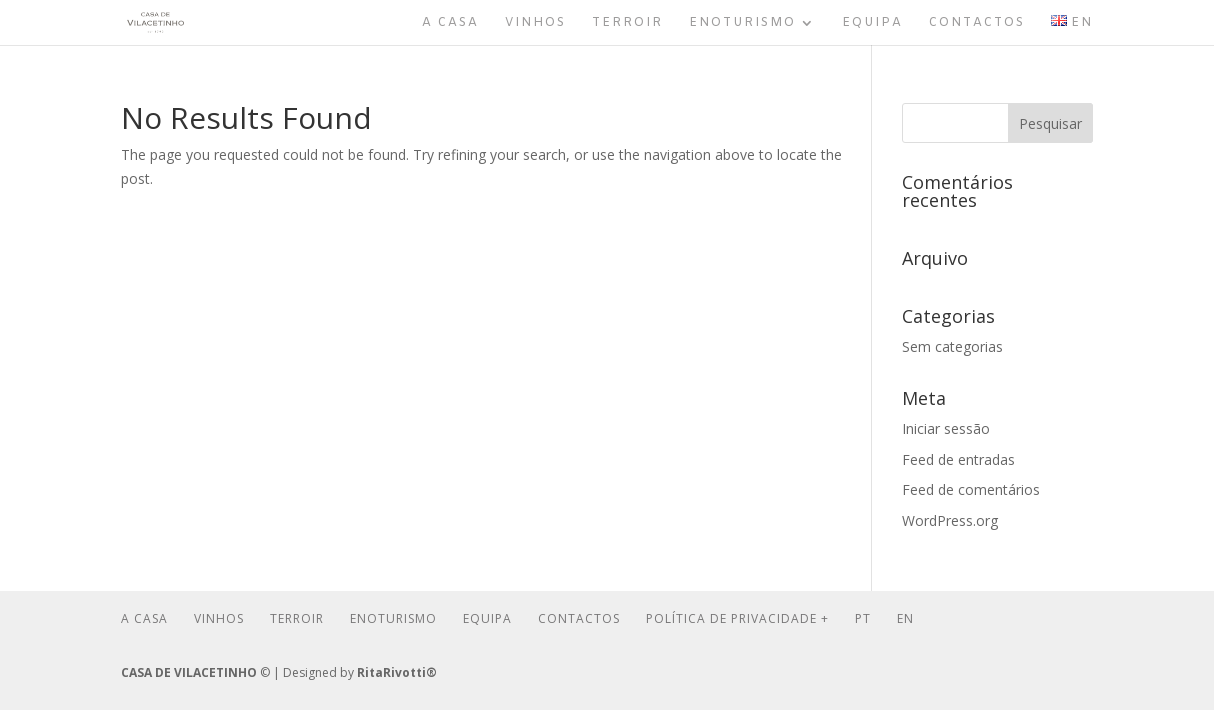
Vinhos (535, 23)
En (905, 618)
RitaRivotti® (397, 672)
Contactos (977, 23)
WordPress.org (950, 520)
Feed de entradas (958, 459)
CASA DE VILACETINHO (189, 672)
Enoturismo (742, 23)
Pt (863, 618)
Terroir (627, 23)
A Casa (450, 23)
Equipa (872, 23)
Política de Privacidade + (737, 618)
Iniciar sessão (946, 428)
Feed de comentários (971, 489)
